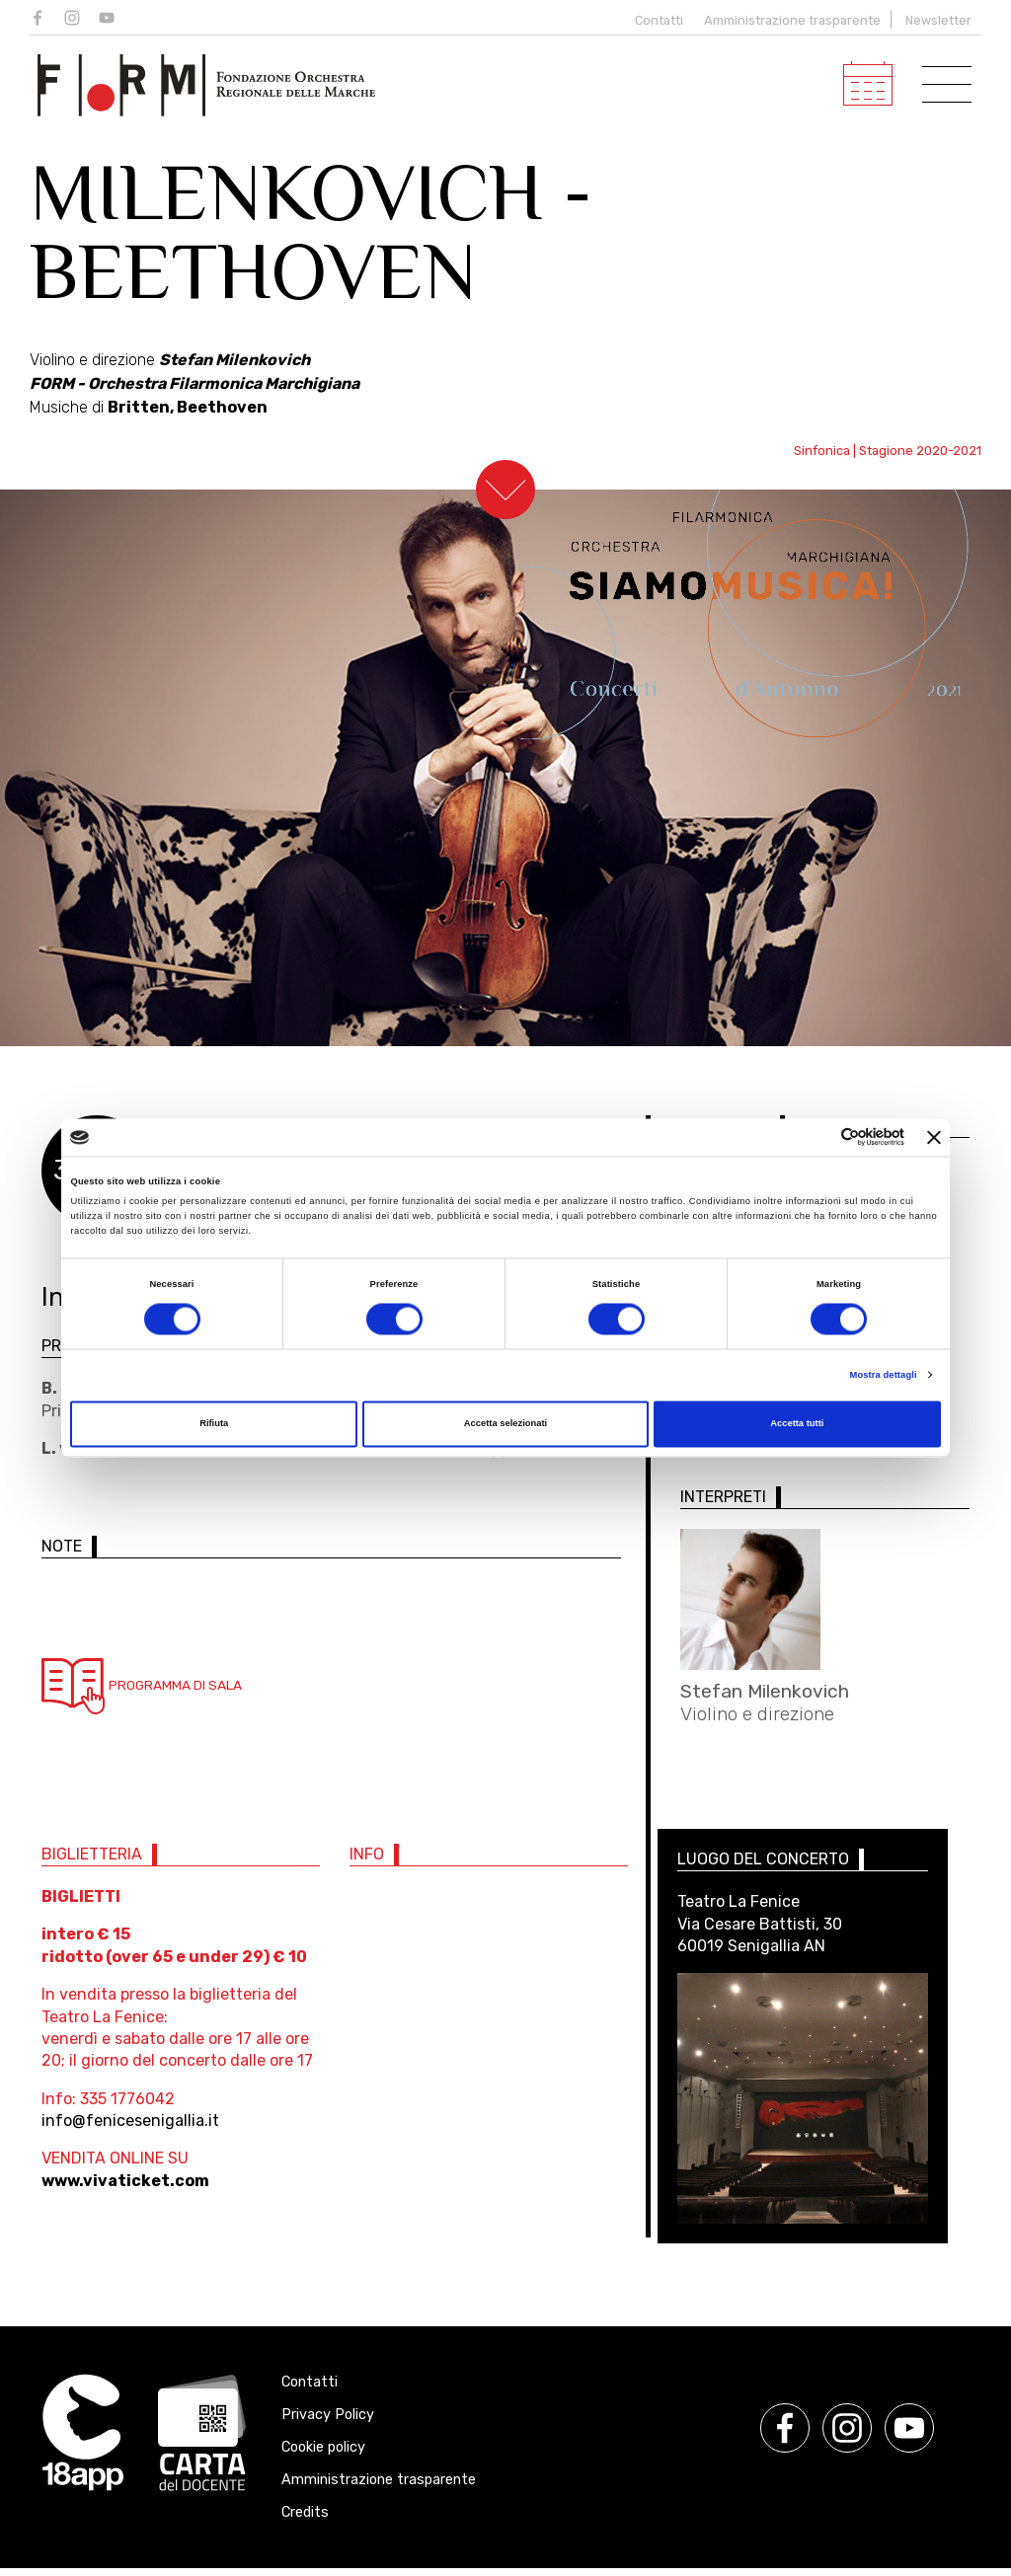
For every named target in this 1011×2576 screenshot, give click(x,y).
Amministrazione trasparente (792, 20)
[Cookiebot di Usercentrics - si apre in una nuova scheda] (818, 1137)
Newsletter (938, 20)
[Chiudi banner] (934, 1137)
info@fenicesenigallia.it (130, 2128)
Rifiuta (213, 1424)
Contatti (655, 20)
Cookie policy (323, 2455)
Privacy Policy (327, 2422)
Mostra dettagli (883, 1375)
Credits (305, 2520)
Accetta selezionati (505, 1424)
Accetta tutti (796, 1424)
